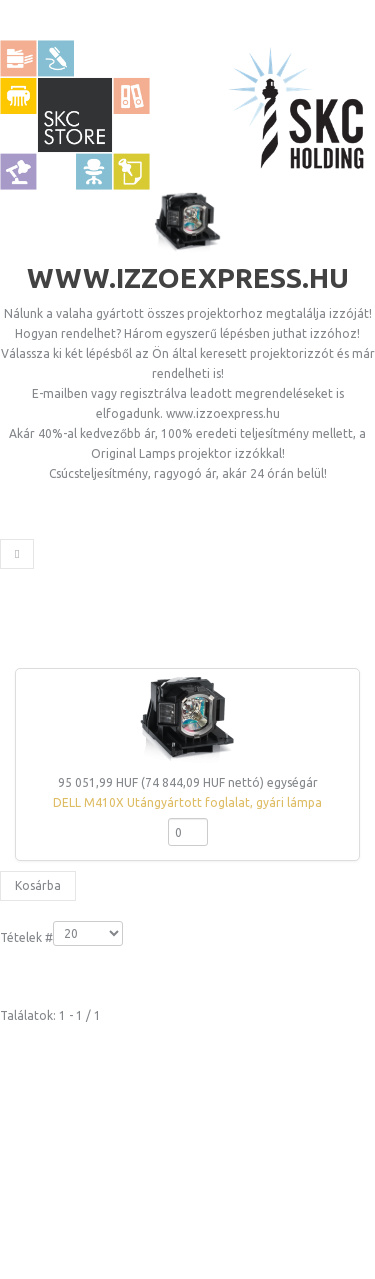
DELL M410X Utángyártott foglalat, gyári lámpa (187, 802)
